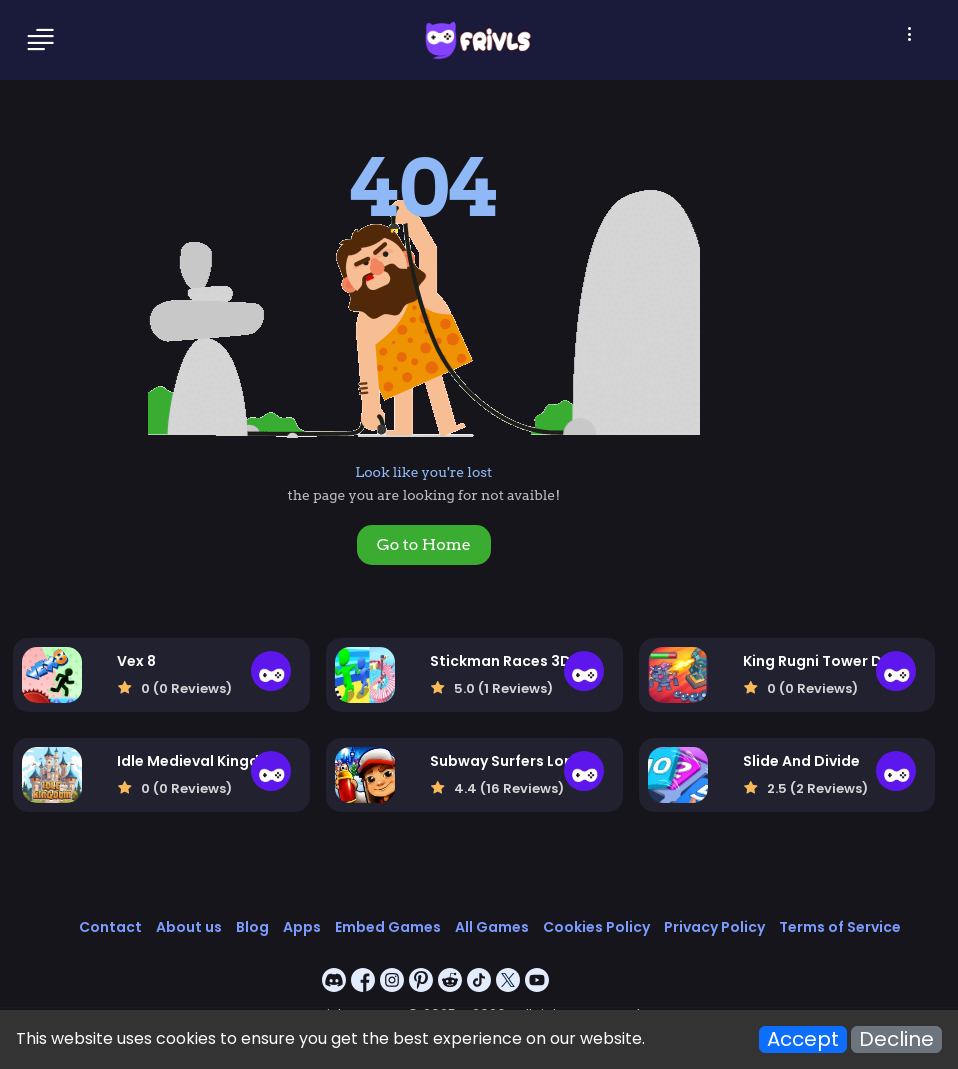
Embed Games (388, 927)
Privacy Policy (714, 927)
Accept (803, 1039)
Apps (302, 927)
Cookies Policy (596, 927)
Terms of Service (840, 927)
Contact (110, 927)
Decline (896, 1039)
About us (189, 927)
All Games (492, 927)
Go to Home (424, 544)
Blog (252, 927)
